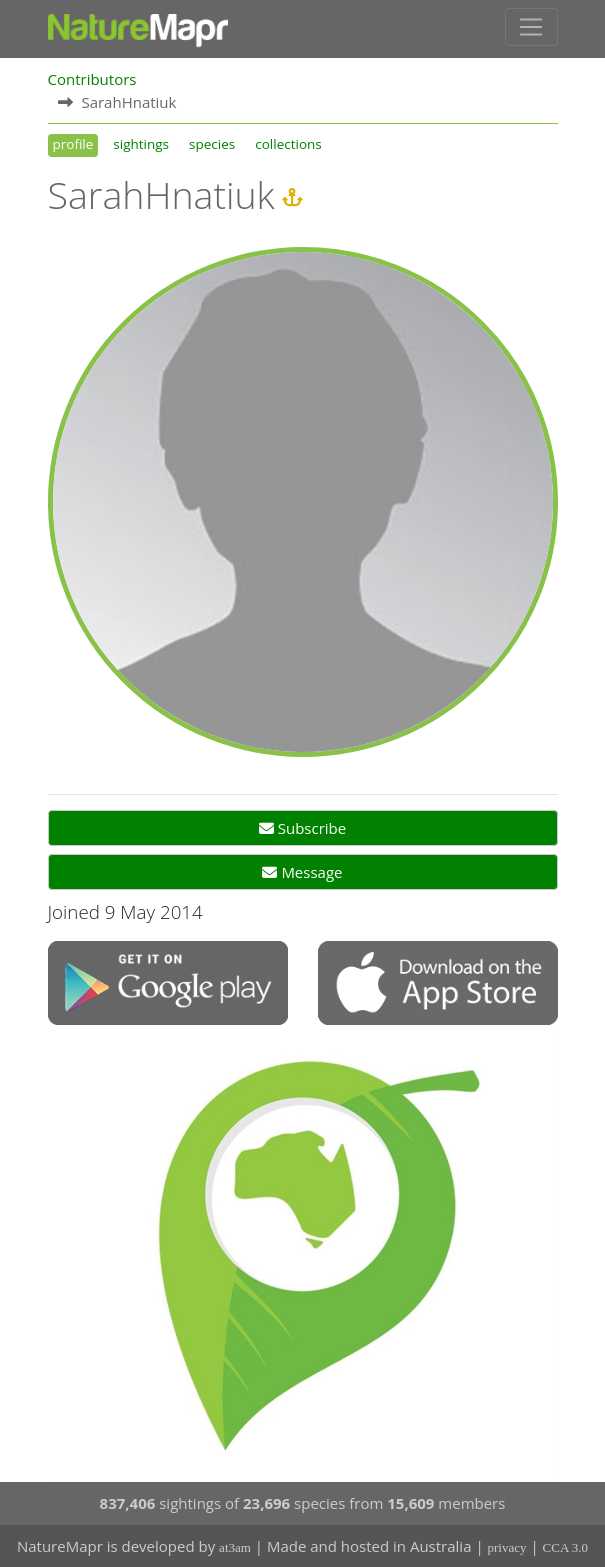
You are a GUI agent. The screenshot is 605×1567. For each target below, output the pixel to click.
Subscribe (302, 828)
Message (302, 872)
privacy (507, 1547)
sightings (141, 144)
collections (288, 144)
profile (73, 144)
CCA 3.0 (566, 1547)
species (212, 144)
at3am (235, 1547)
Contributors (92, 79)
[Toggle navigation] (531, 27)
